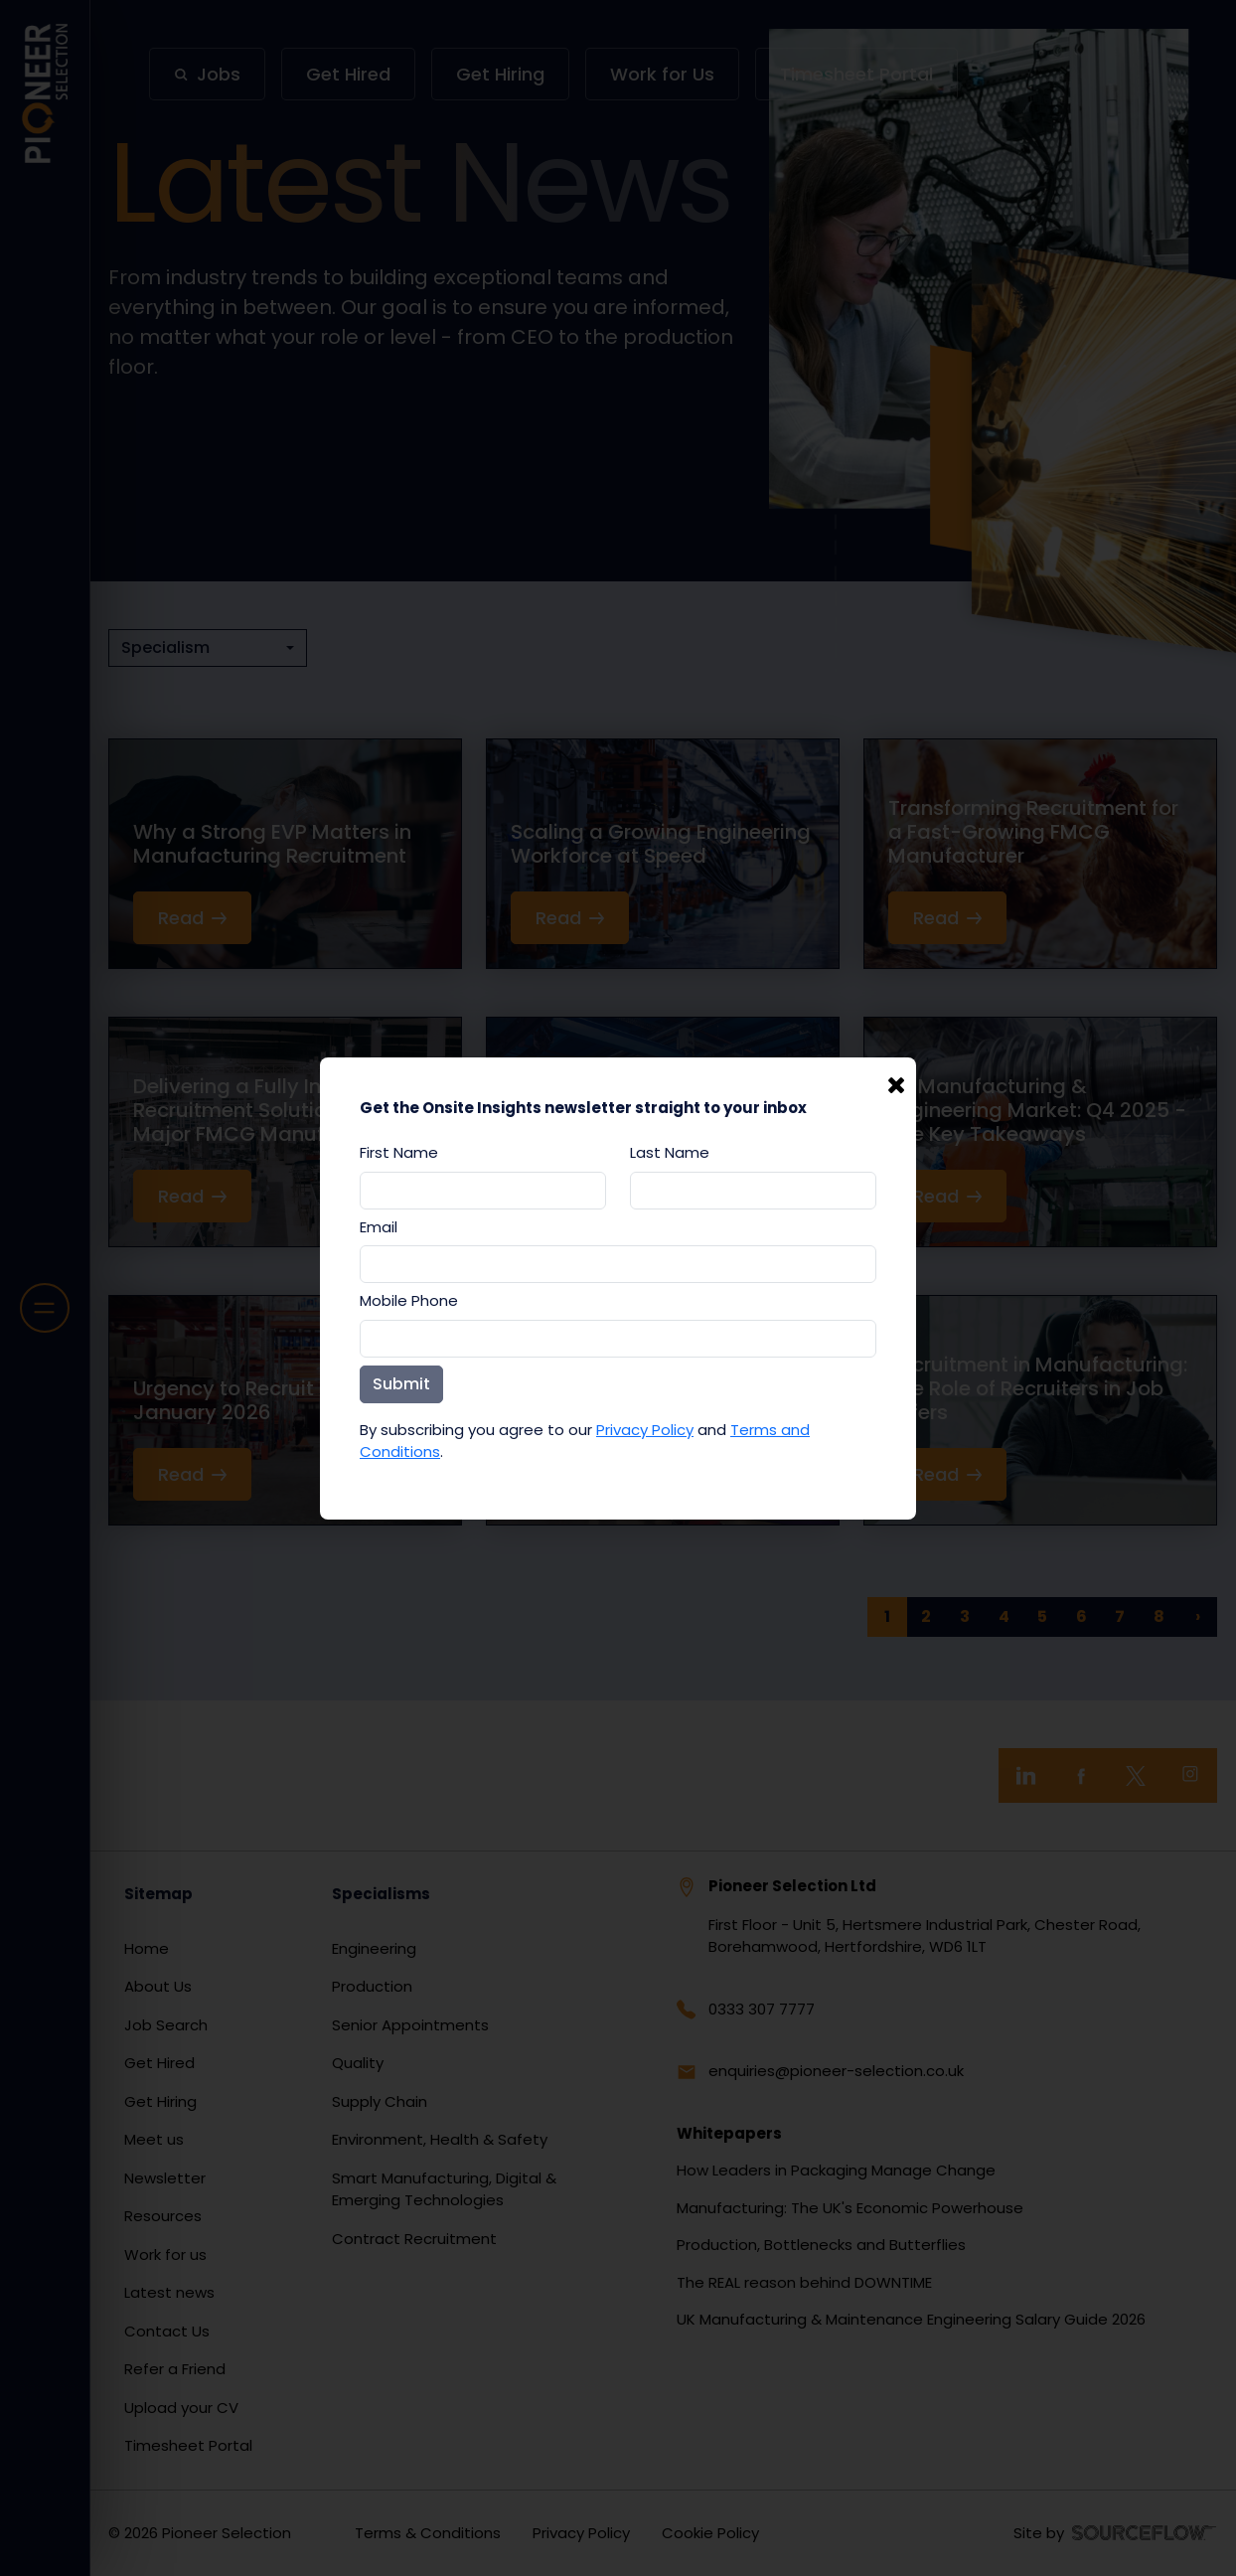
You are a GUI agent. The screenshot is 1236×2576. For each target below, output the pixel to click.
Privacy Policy (645, 1429)
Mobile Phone (409, 1300)
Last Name (669, 1152)
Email (378, 1226)
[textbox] (483, 1190)
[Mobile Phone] (618, 1339)
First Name (399, 1152)
